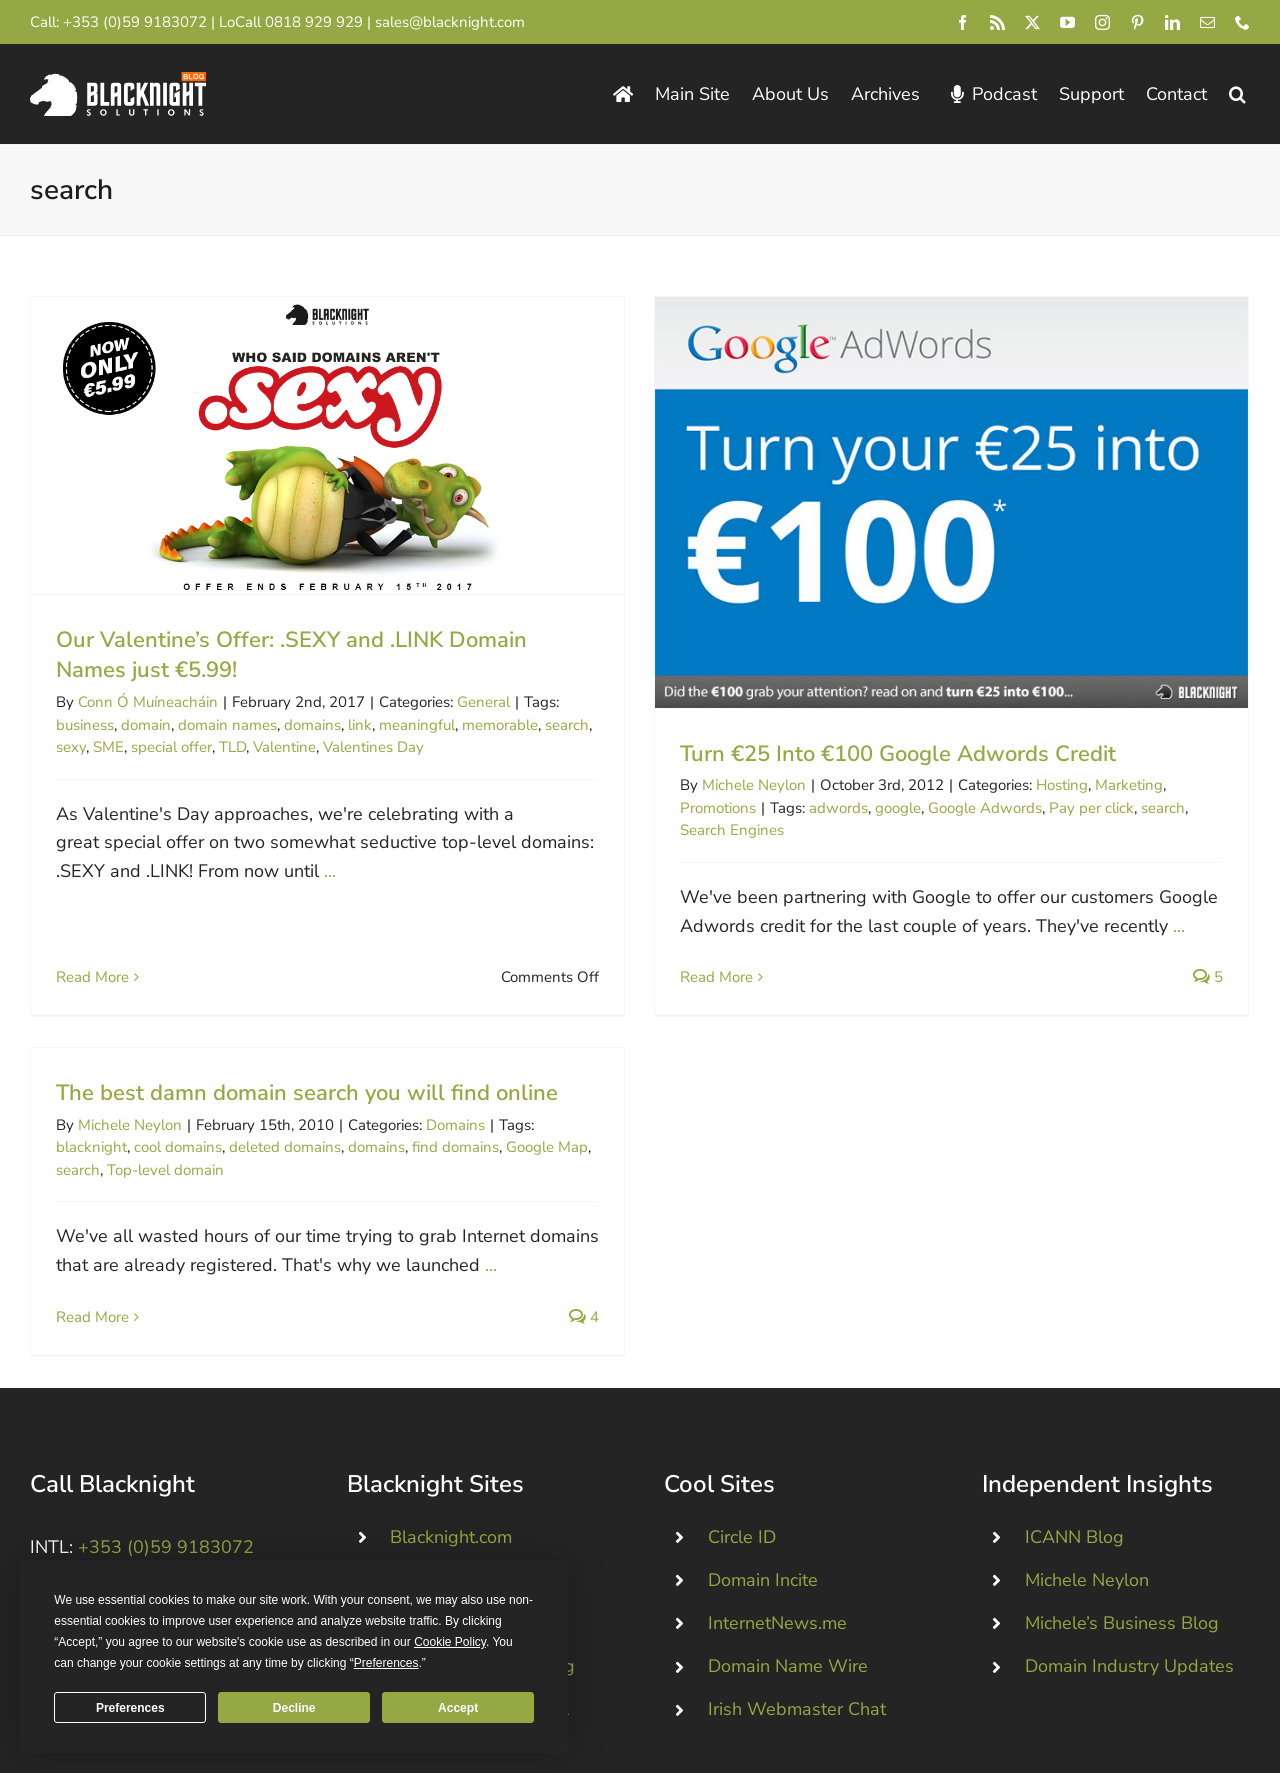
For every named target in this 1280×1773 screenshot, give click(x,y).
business (85, 725)
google (873, 808)
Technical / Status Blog (482, 1503)
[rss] (997, 22)
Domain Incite (763, 1416)
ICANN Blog (1074, 1373)
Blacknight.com (451, 1373)
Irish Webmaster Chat (797, 1546)
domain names (227, 725)
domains (312, 725)
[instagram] (1102, 22)
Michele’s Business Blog (1122, 1459)
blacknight (196, 1053)
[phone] (1242, 22)
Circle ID (742, 1373)
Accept (458, 1708)
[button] (1237, 94)
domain (146, 725)
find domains (560, 1053)
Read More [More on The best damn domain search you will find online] (197, 1222)
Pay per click (1066, 808)
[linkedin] (1172, 22)
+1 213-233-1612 (139, 1486)
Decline (294, 1708)
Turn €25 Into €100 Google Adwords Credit (873, 754)
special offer (171, 747)
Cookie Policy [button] (450, 1642)
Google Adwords (960, 808)
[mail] (1207, 22)
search (567, 725)
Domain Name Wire (788, 1503)
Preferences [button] (386, 1663)
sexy (71, 747)
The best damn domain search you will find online (412, 998)
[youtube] (1067, 22)
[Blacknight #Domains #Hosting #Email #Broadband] (150, 1530)
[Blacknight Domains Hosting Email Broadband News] (118, 81)
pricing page (851, 1719)
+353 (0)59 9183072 (135, 22)
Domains (560, 1030)
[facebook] (962, 22)
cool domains (283, 1053)
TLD (232, 747)
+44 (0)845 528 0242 (153, 1417)
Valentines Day (373, 747)
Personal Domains (463, 1416)
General (483, 702)
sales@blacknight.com (450, 22)
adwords (813, 808)
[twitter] (1032, 22)
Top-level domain (270, 1075)
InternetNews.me (777, 1459)
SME (108, 747)
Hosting (1037, 785)
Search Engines (707, 830)
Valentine (284, 747)
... (330, 871)
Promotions (693, 808)
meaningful (417, 725)
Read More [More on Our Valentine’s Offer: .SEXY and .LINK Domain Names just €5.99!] (92, 923)
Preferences (130, 1708)
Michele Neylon (729, 785)
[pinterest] (1137, 22)
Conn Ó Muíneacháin (148, 702)
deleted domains (390, 1053)
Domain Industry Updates (1129, 1503)
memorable (500, 725)
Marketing (1104, 785)
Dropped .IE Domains (476, 1459)
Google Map (652, 1053)
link (360, 725)
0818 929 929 (314, 22)
